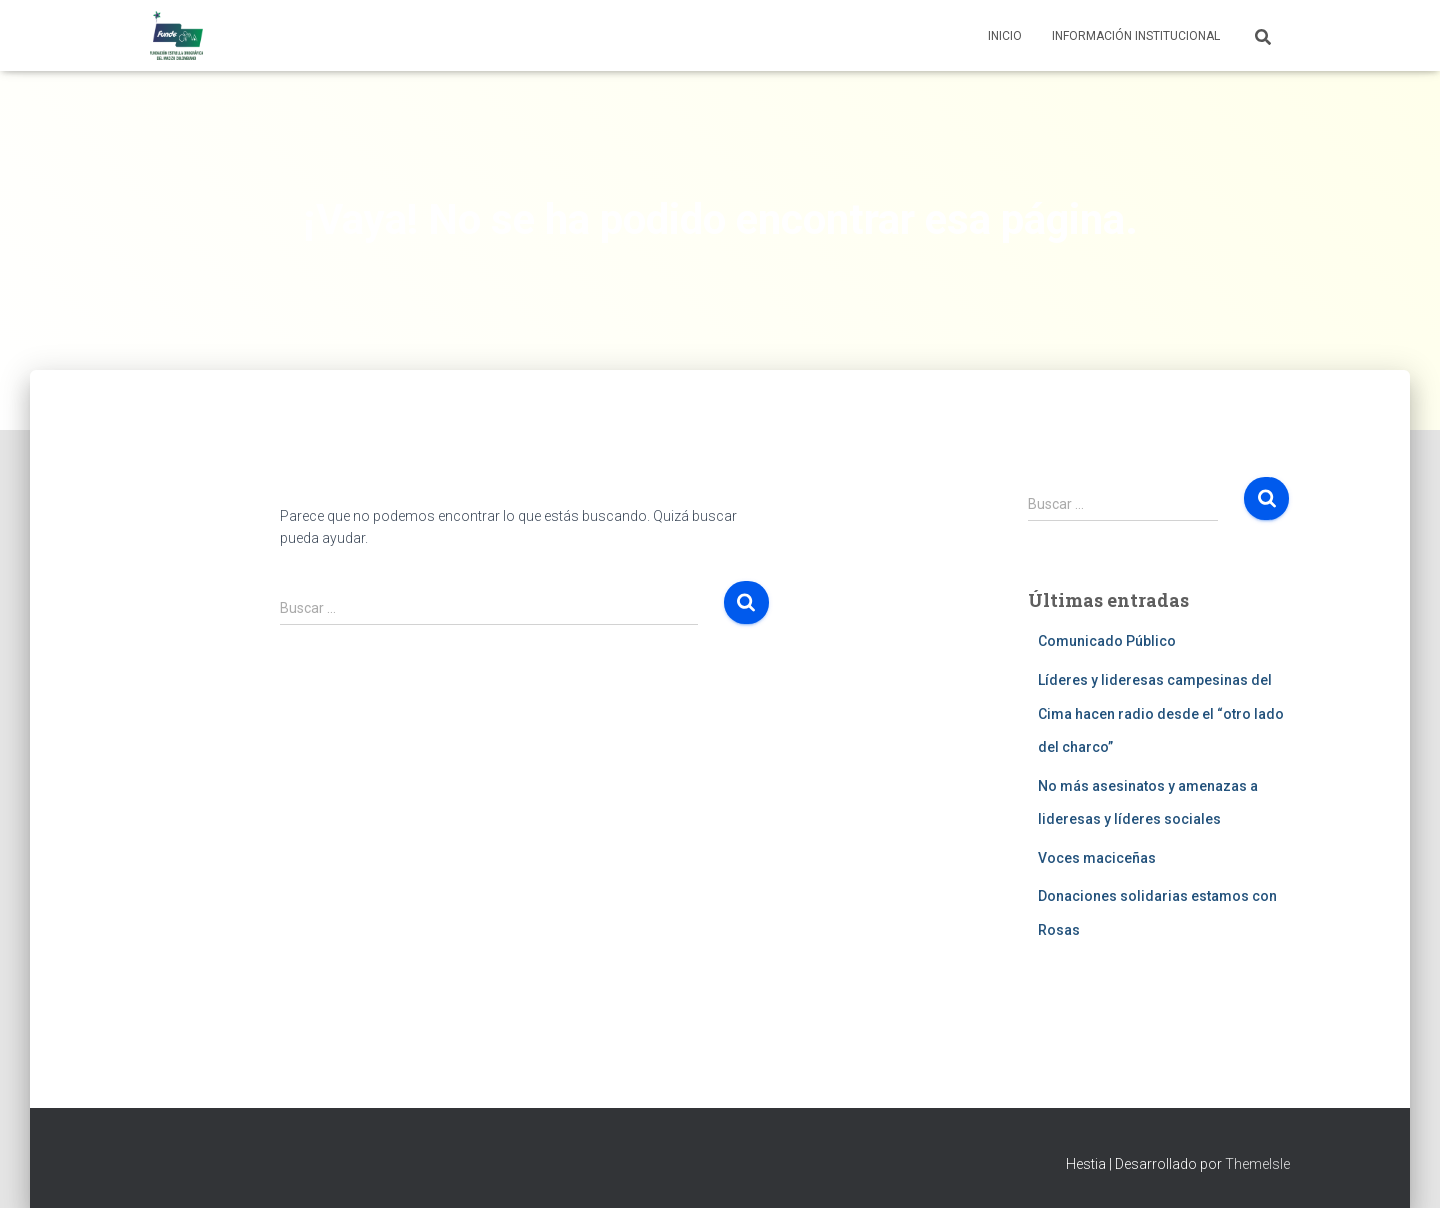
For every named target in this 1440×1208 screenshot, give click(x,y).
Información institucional (1136, 36)
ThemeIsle (1257, 1164)
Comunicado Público (1107, 641)
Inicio (1005, 36)
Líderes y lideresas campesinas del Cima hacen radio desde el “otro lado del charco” (1161, 713)
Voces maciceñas (1097, 858)
